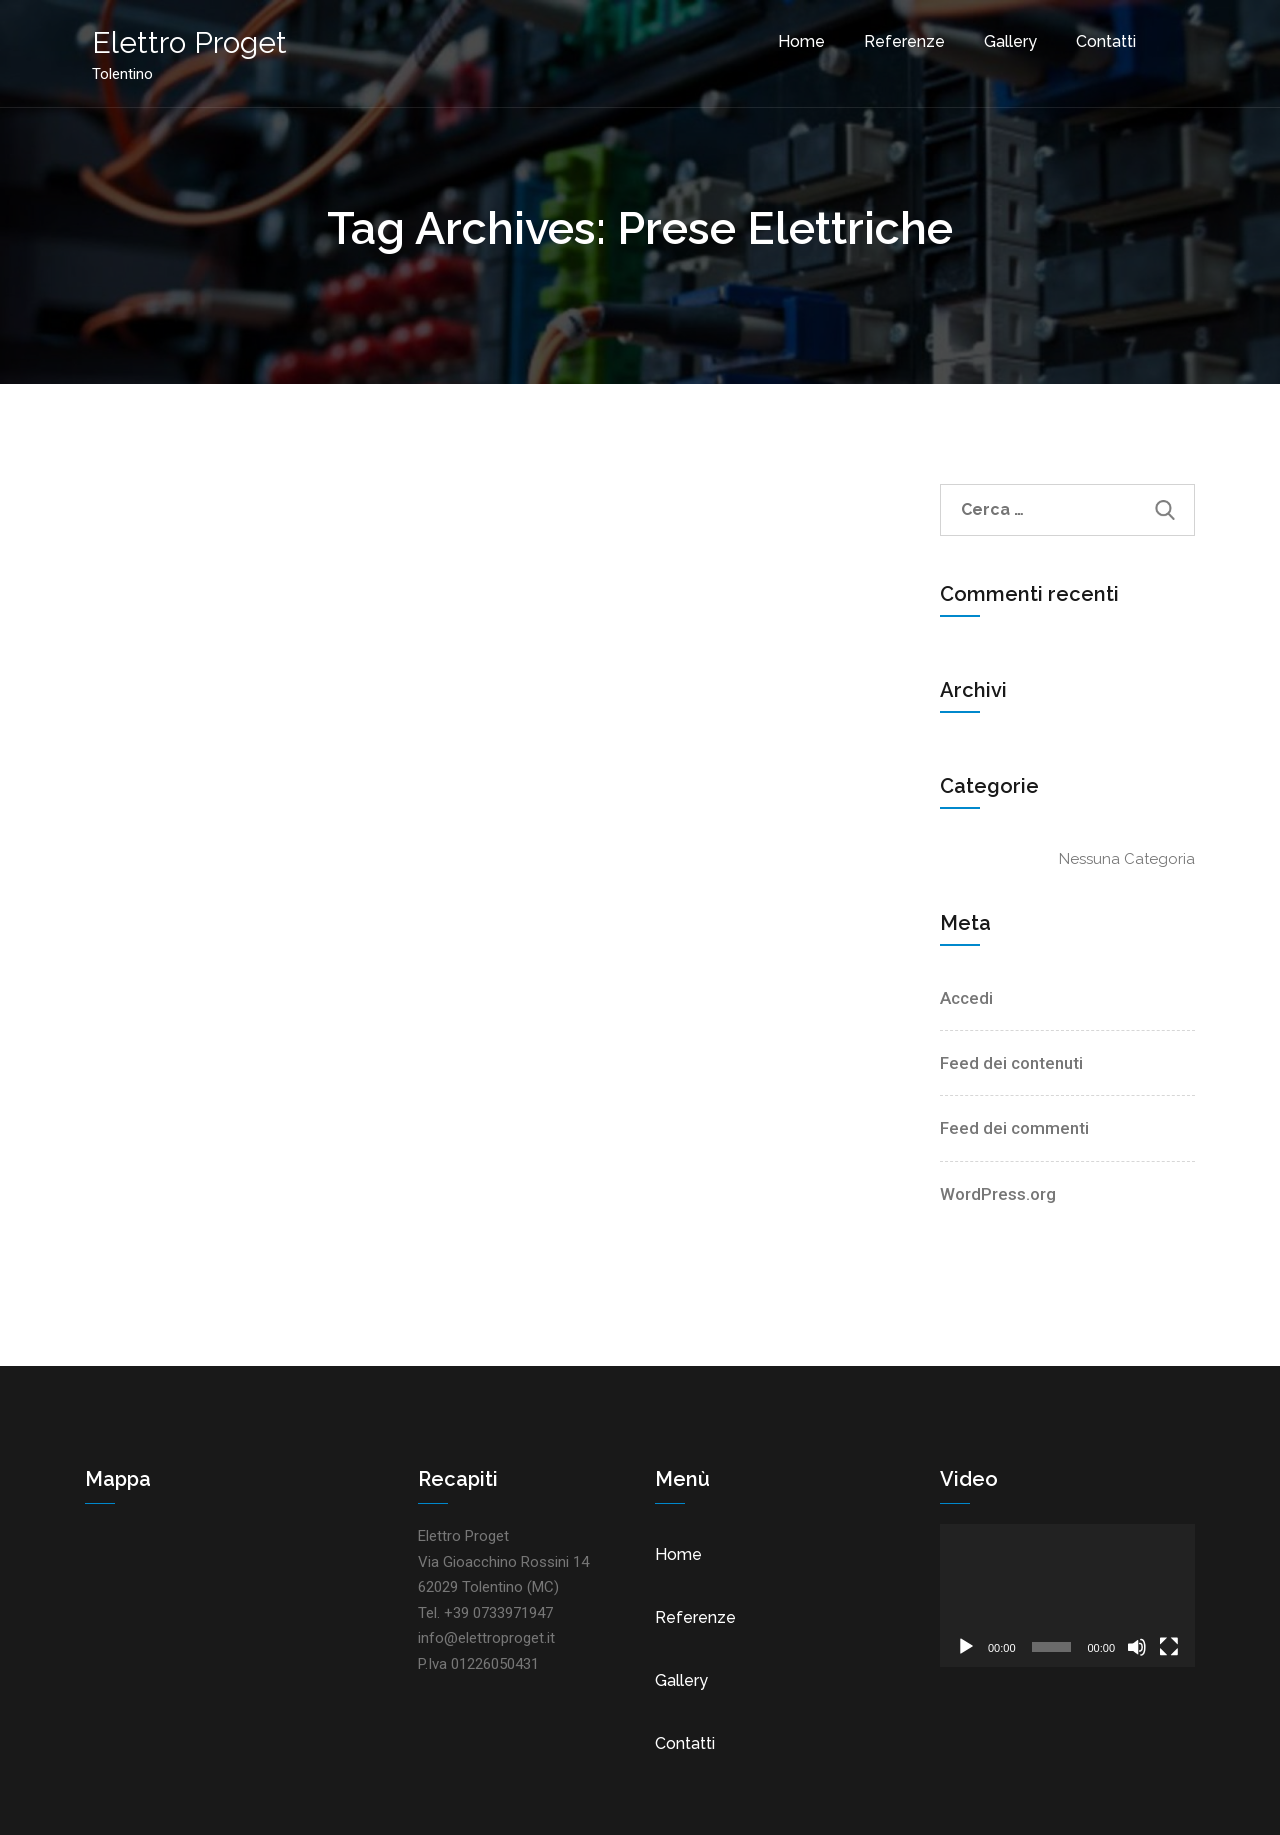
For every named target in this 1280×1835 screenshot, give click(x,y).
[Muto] (1137, 1647)
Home (793, 38)
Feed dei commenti (1014, 1128)
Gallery (1002, 38)
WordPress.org (998, 1194)
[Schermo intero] (1169, 1647)
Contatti (1098, 38)
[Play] (966, 1647)
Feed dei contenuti (1011, 1063)
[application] (1067, 1595)
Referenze (896, 38)
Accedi (966, 998)
